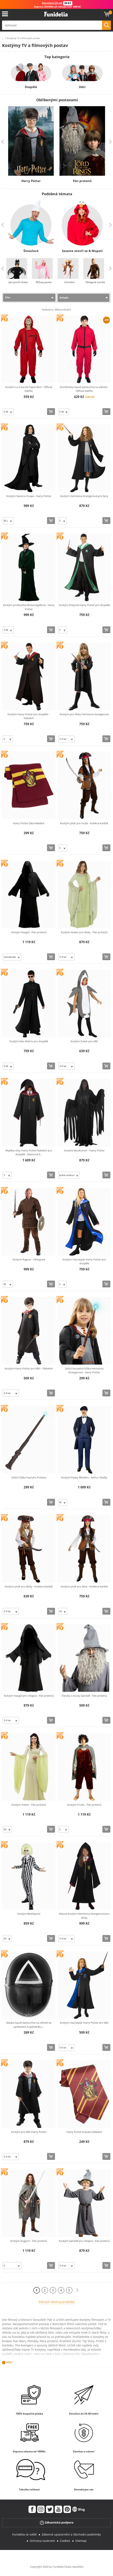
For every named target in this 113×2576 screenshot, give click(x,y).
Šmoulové (30, 251)
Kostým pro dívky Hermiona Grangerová (84, 714)
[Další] (77, 2290)
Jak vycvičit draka (18, 282)
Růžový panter (44, 282)
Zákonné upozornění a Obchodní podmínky (71, 2534)
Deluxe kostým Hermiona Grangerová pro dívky (84, 1916)
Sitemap (81, 2541)
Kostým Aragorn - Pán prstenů (28, 2241)
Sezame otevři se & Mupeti (82, 251)
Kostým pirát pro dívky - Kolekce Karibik (29, 1586)
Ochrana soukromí (42, 2541)
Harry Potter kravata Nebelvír (84, 2132)
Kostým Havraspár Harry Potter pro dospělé (84, 1261)
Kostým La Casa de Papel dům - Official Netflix (28, 389)
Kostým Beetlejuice (28, 1913)
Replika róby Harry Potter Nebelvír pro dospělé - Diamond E (28, 1152)
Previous (3, 142)
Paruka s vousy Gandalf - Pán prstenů (84, 1695)
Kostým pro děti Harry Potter (28, 2132)
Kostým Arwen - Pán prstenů (28, 1804)
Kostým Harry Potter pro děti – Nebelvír (29, 1368)
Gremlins (69, 282)
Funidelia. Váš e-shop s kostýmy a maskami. (56, 14)
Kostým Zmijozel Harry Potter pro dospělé (84, 605)
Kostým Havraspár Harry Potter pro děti (84, 2022)
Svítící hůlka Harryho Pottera (28, 1477)
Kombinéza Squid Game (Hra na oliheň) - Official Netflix (84, 389)
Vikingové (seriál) (95, 282)
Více (9, 2362)
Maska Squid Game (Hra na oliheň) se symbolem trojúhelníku (28, 2025)
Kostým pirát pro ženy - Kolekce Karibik (84, 1586)
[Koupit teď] (51, 411)
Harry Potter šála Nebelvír (28, 823)
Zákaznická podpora (56, 2522)
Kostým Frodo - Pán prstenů (84, 1804)
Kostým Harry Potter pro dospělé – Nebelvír (29, 716)
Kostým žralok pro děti (84, 1041)
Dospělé (31, 87)
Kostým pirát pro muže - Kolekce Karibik (84, 823)
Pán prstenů (82, 181)
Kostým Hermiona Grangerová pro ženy (84, 496)
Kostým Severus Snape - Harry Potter (28, 496)
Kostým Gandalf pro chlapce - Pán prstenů (84, 2241)
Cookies (65, 2541)
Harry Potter (31, 181)
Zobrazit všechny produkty (56, 2302)
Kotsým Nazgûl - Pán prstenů (28, 932)
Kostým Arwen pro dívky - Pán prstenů (84, 932)
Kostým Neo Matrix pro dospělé (28, 1041)
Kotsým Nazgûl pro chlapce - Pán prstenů (29, 1695)
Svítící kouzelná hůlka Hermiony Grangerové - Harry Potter (84, 1370)
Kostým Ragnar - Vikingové (29, 1259)
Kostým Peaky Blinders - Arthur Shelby (84, 1477)
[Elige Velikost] (8, 411)
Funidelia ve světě (24, 2534)
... (3, 38)
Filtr (7, 297)
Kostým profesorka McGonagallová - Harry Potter (29, 607)
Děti (82, 87)
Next (110, 142)
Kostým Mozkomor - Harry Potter (84, 1150)
